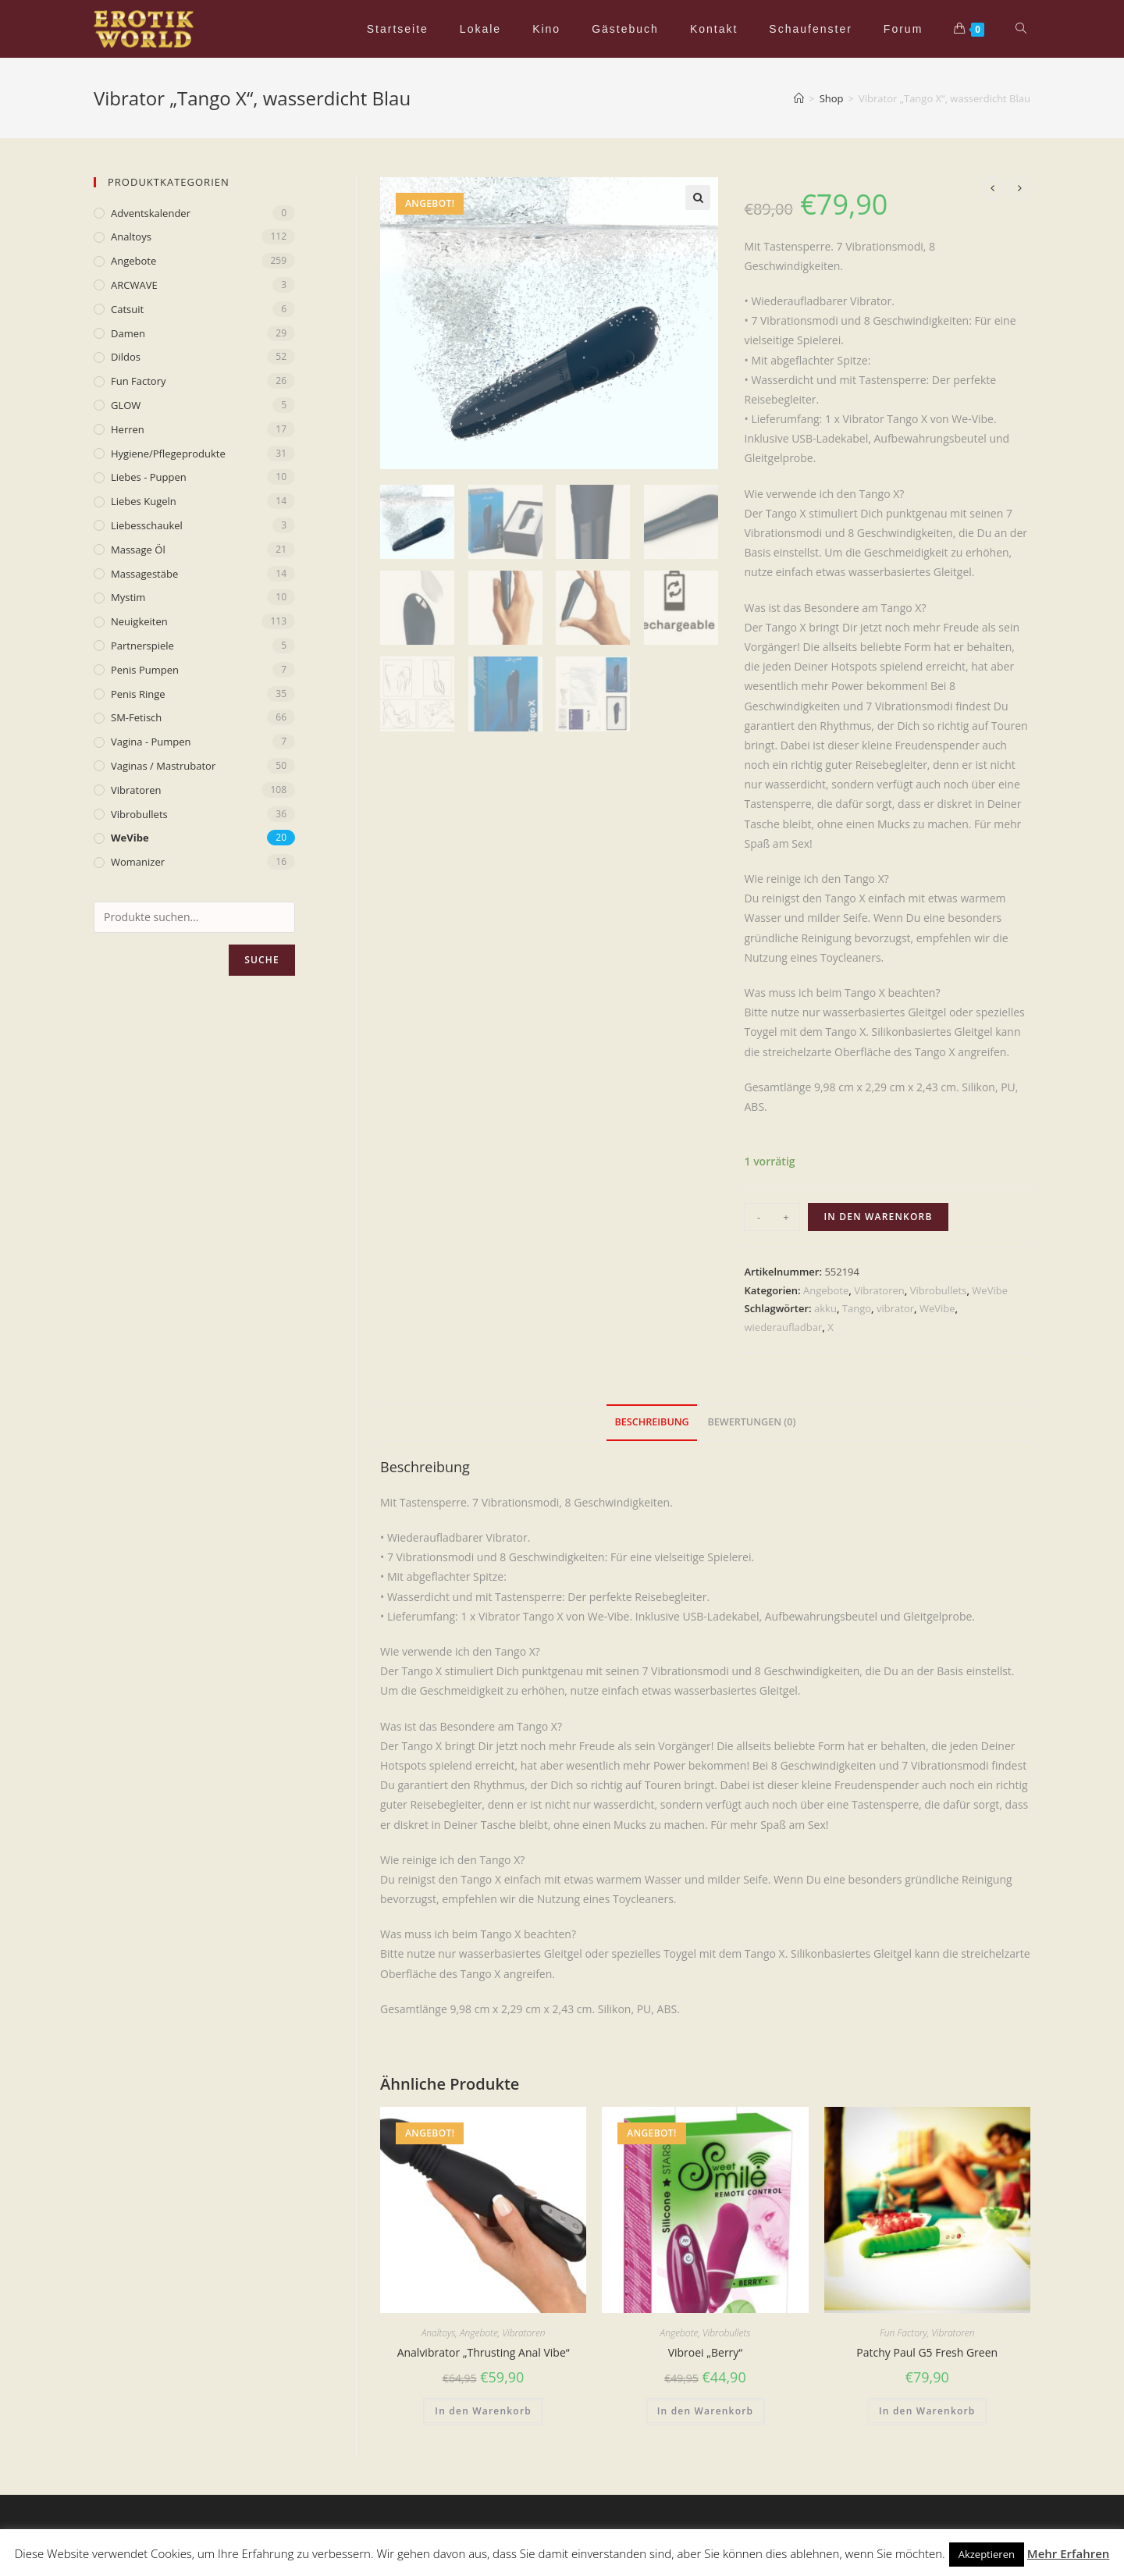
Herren (127, 429)
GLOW (125, 405)
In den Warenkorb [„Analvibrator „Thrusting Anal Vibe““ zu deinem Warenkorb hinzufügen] (483, 2411)
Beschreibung (651, 1422)
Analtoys (439, 2332)
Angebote (825, 1290)
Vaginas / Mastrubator (163, 766)
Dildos (125, 357)
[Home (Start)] (799, 98)
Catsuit (127, 309)
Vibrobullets (938, 1290)
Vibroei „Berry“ (705, 2352)
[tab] (651, 1422)
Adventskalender (150, 213)
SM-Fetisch (136, 717)
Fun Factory (903, 2332)
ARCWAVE (134, 285)
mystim (128, 597)
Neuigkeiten (139, 621)
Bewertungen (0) (751, 1422)
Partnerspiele (142, 646)
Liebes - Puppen (149, 477)
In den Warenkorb (877, 1216)
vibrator (895, 1308)
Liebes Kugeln (143, 501)
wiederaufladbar (783, 1327)
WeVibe (990, 1290)
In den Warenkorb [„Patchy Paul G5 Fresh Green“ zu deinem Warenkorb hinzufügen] (927, 2411)
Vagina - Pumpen (151, 742)
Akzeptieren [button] (987, 2554)
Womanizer (138, 862)
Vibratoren (879, 1290)
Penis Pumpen (145, 670)
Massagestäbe (144, 574)
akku (825, 1308)
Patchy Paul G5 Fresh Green (927, 2352)
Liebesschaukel (147, 525)
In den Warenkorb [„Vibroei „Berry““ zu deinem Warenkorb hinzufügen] (705, 2411)
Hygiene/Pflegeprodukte (168, 454)
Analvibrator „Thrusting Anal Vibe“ (483, 2352)
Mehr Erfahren (1068, 2553)
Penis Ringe (138, 694)
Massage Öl (138, 550)
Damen (128, 333)
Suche (261, 959)
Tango (856, 1308)
